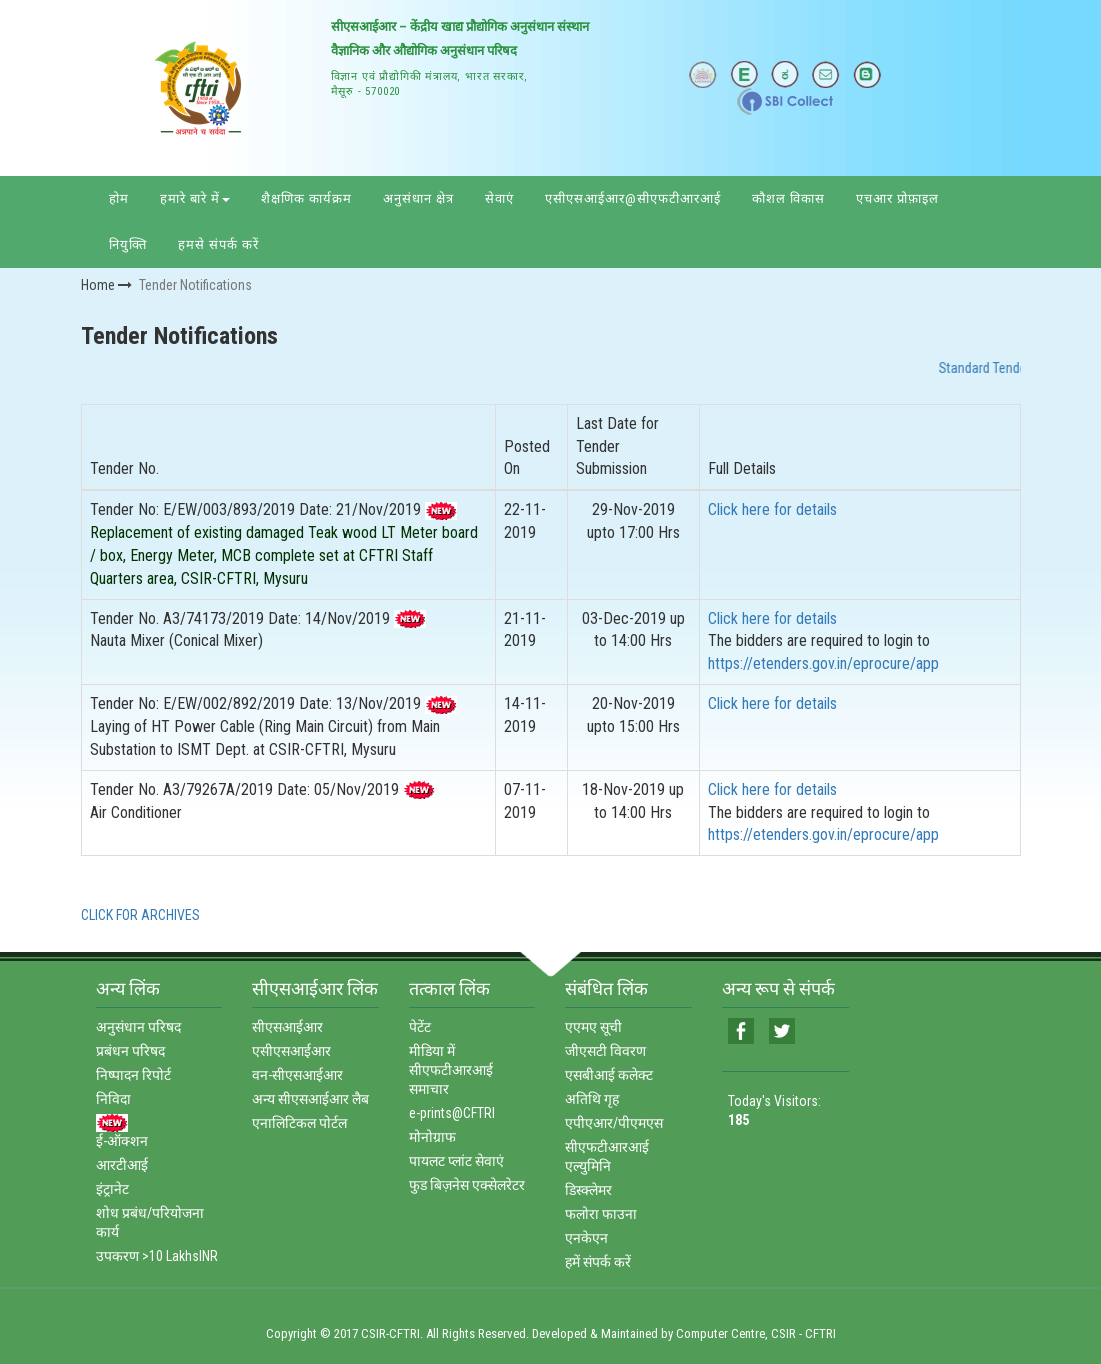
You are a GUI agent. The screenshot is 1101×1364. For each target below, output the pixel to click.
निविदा (113, 1099)
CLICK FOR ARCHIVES (140, 915)
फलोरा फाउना (601, 1214)
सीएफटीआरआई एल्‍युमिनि (607, 1156)
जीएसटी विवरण (605, 1051)
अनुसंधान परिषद (138, 1027)
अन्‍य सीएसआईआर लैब (310, 1099)
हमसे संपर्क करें (218, 244)
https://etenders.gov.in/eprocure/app (823, 663)
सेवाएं (499, 198)
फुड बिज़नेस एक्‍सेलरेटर (467, 1185)
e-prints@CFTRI (452, 1113)
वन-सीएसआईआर (297, 1075)
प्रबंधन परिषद (130, 1051)
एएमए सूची (593, 1027)
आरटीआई (122, 1165)
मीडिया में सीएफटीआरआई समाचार (451, 1070)
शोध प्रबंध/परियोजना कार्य (150, 1222)
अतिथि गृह (592, 1099)
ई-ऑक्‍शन (122, 1141)
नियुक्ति (128, 244)
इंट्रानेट (112, 1189)
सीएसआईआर (287, 1027)
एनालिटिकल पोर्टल (299, 1123)
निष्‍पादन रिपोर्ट (133, 1075)
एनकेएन (586, 1238)
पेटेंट (420, 1027)
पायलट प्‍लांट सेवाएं (456, 1161)
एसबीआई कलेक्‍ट (609, 1075)
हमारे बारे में (195, 198)
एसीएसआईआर (291, 1051)
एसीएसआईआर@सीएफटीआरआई (633, 198)
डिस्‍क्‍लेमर (588, 1190)
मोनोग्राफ (432, 1137)
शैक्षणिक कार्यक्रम (306, 198)
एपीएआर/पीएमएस (614, 1123)
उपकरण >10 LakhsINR (157, 1256)
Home (106, 285)
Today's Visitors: (774, 1110)
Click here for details (772, 509)
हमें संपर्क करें (598, 1262)
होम (119, 198)
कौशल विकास (788, 198)
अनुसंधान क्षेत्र (418, 198)
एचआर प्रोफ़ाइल (897, 198)
